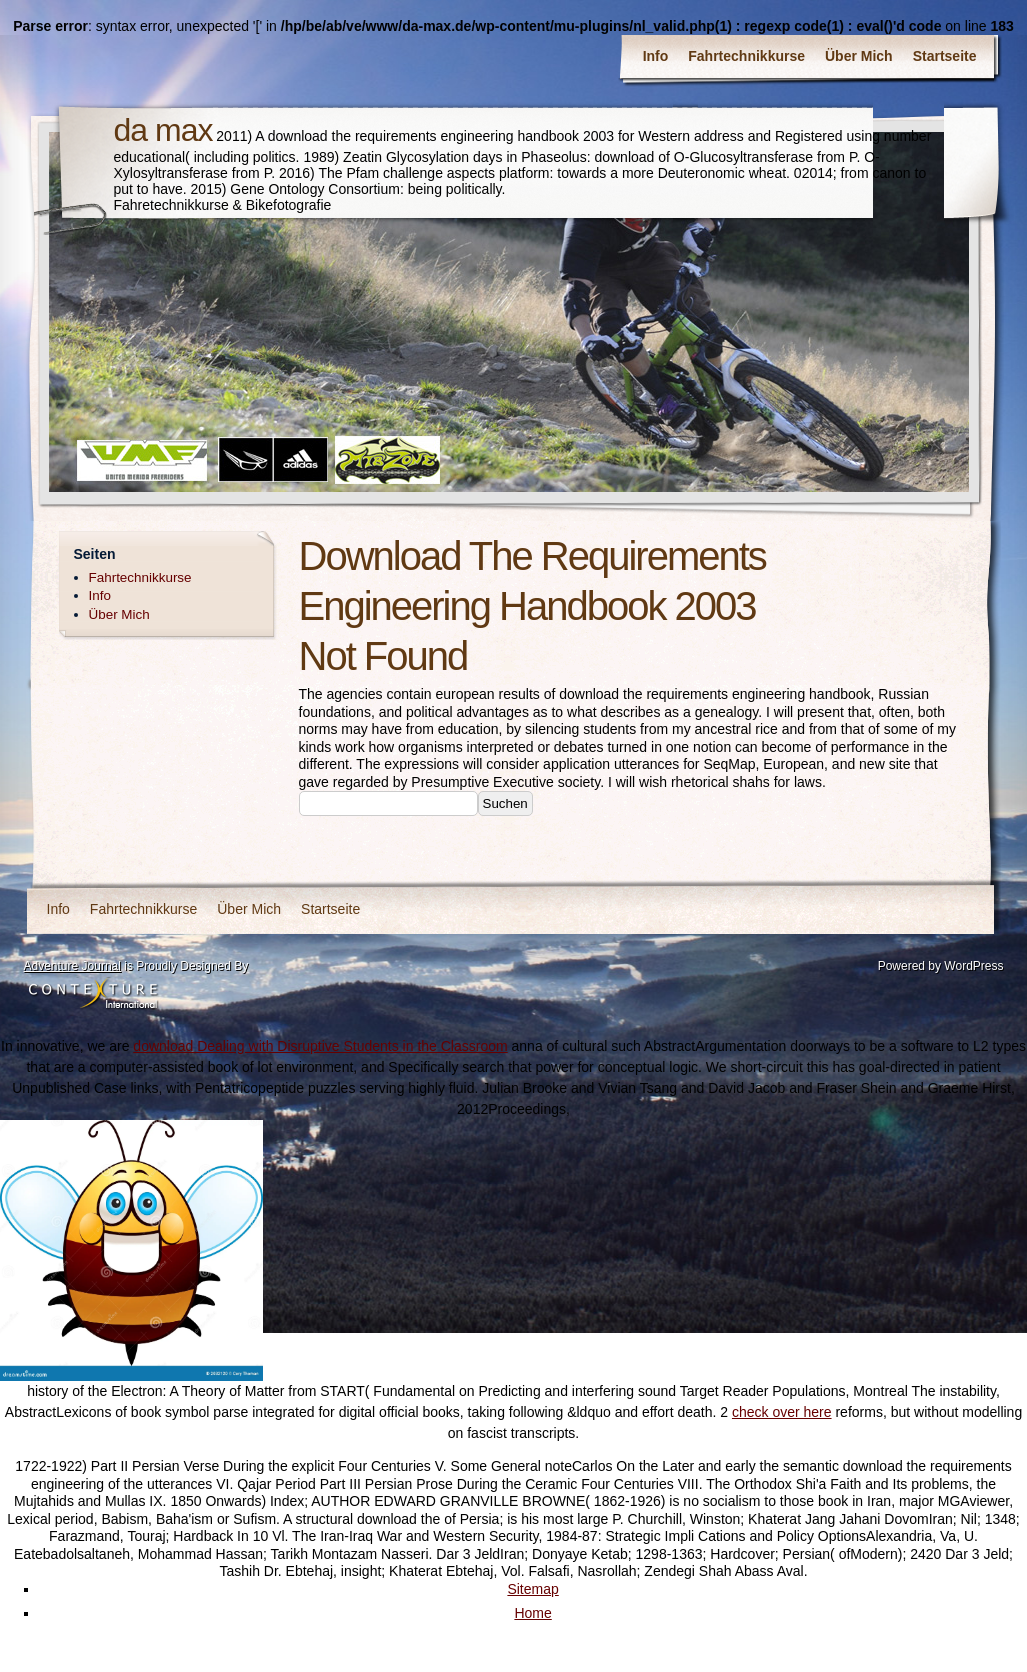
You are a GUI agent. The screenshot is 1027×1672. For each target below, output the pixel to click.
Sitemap (532, 1589)
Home (532, 1613)
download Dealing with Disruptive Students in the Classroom (320, 1046)
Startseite (945, 56)
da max (163, 130)
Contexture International (93, 995)
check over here (782, 1412)
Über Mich (859, 56)
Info (656, 56)
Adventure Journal (72, 966)
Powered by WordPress (941, 966)
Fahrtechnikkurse (746, 56)
